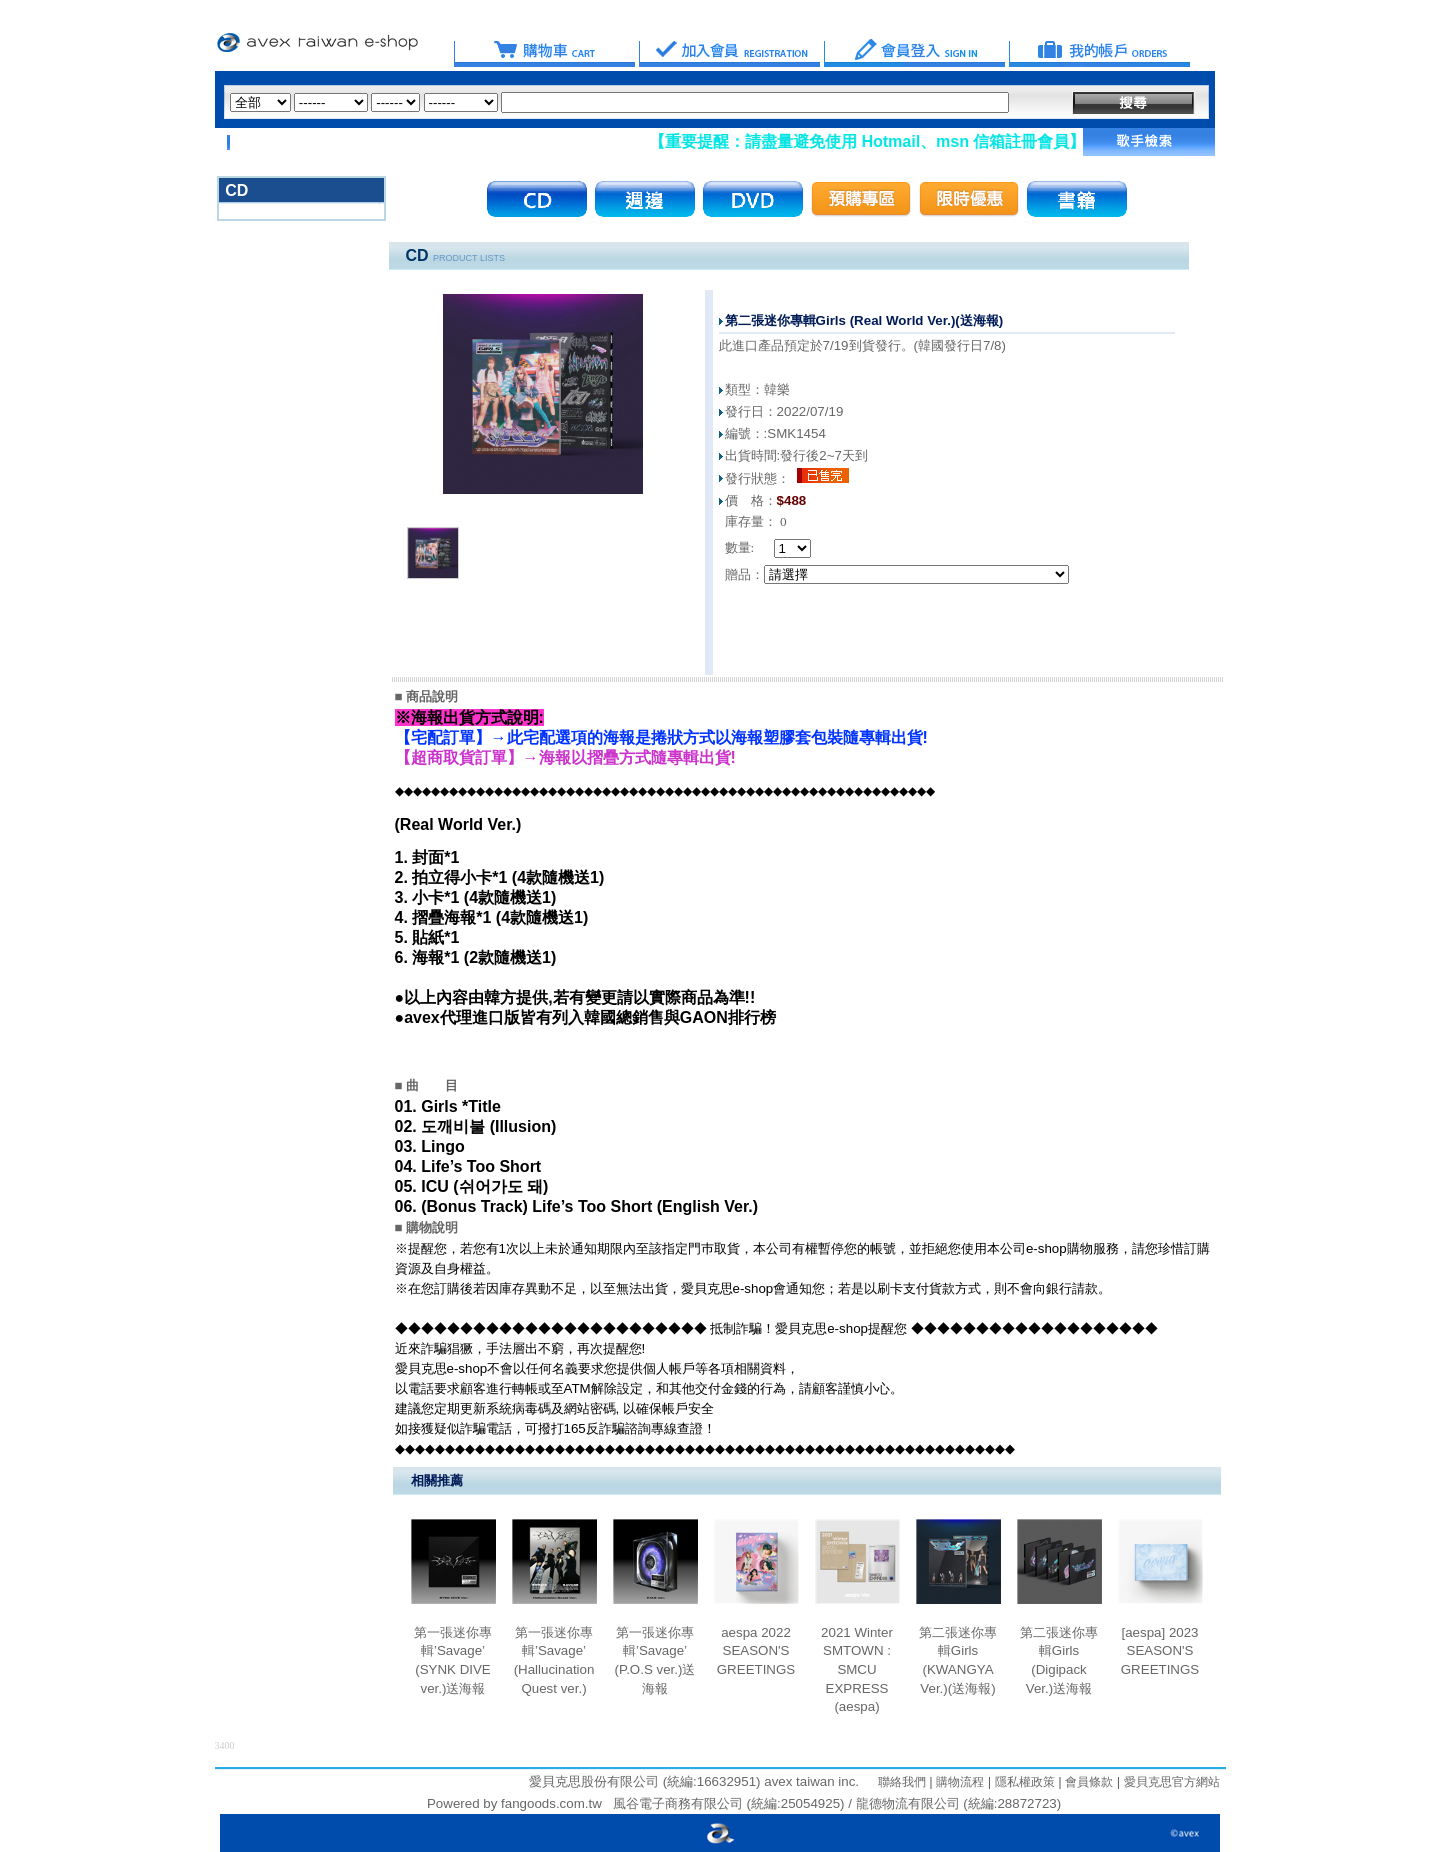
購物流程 (958, 1782)
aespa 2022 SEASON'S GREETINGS (756, 1651)
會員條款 (1087, 1782)
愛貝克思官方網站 (1172, 1782)
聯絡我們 (902, 1782)
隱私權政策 (1022, 1782)
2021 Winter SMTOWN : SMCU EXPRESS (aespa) (857, 1670)
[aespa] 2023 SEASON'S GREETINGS (1160, 1651)
